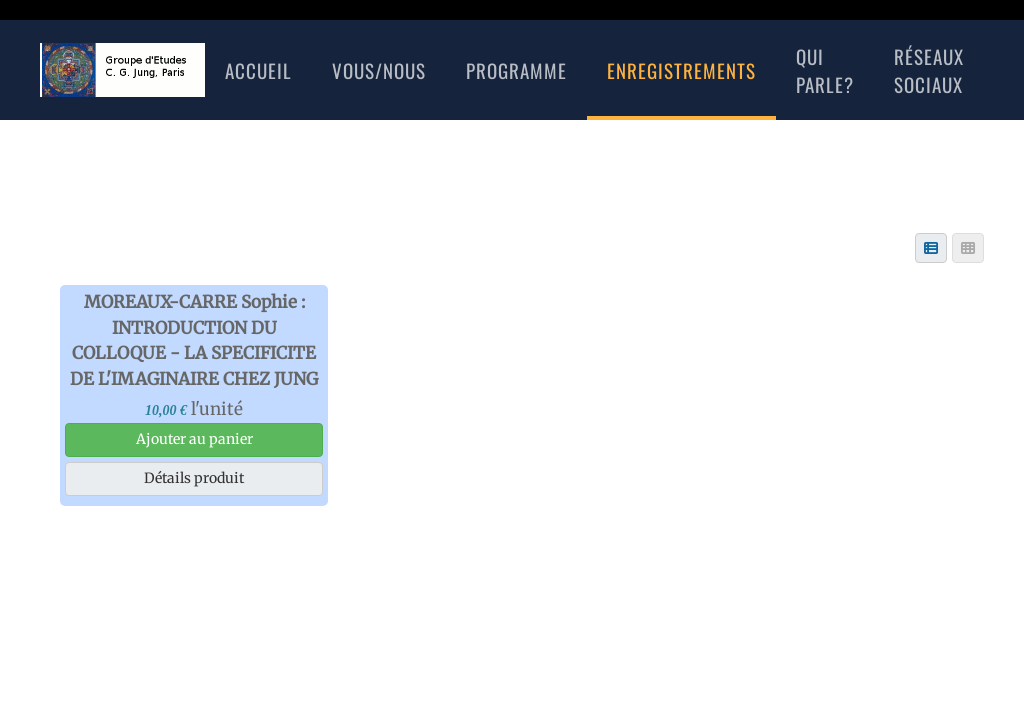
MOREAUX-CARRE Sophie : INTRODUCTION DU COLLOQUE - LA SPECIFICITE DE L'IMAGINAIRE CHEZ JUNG (194, 340)
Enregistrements (681, 70)
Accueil (258, 70)
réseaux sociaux (929, 70)
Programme (516, 70)
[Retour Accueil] (122, 70)
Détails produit (194, 478)
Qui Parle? (825, 70)
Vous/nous (379, 70)
